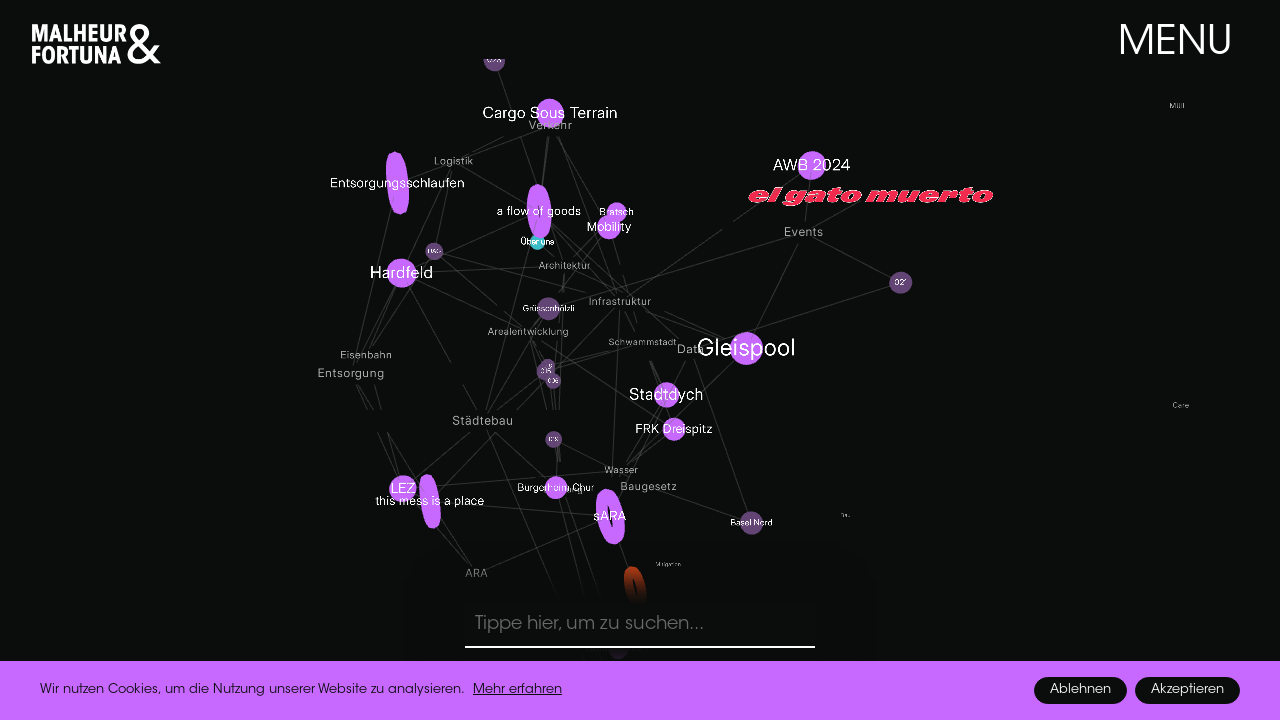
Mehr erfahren (517, 690)
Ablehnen (1080, 690)
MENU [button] (1175, 44)
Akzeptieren (1187, 690)
